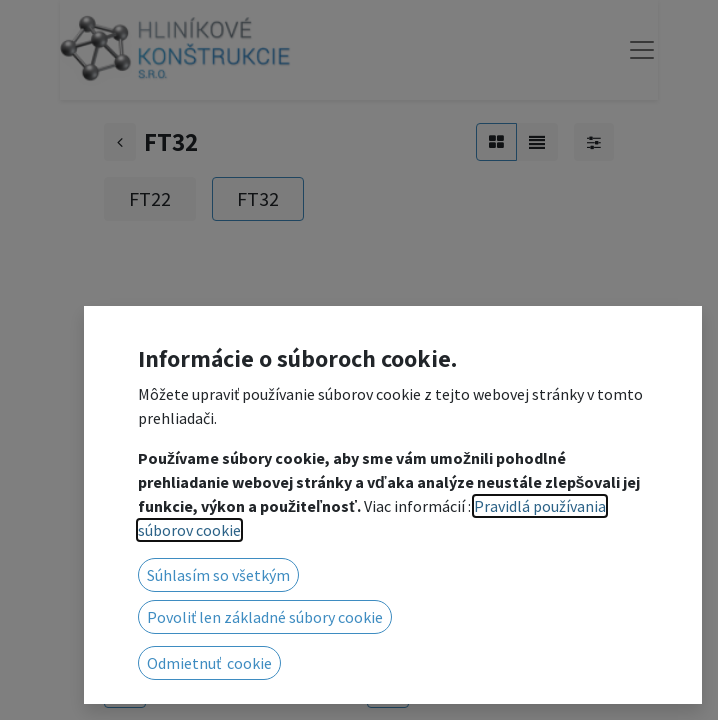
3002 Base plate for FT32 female (214, 638)
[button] (125, 689)
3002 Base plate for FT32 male (477, 638)
